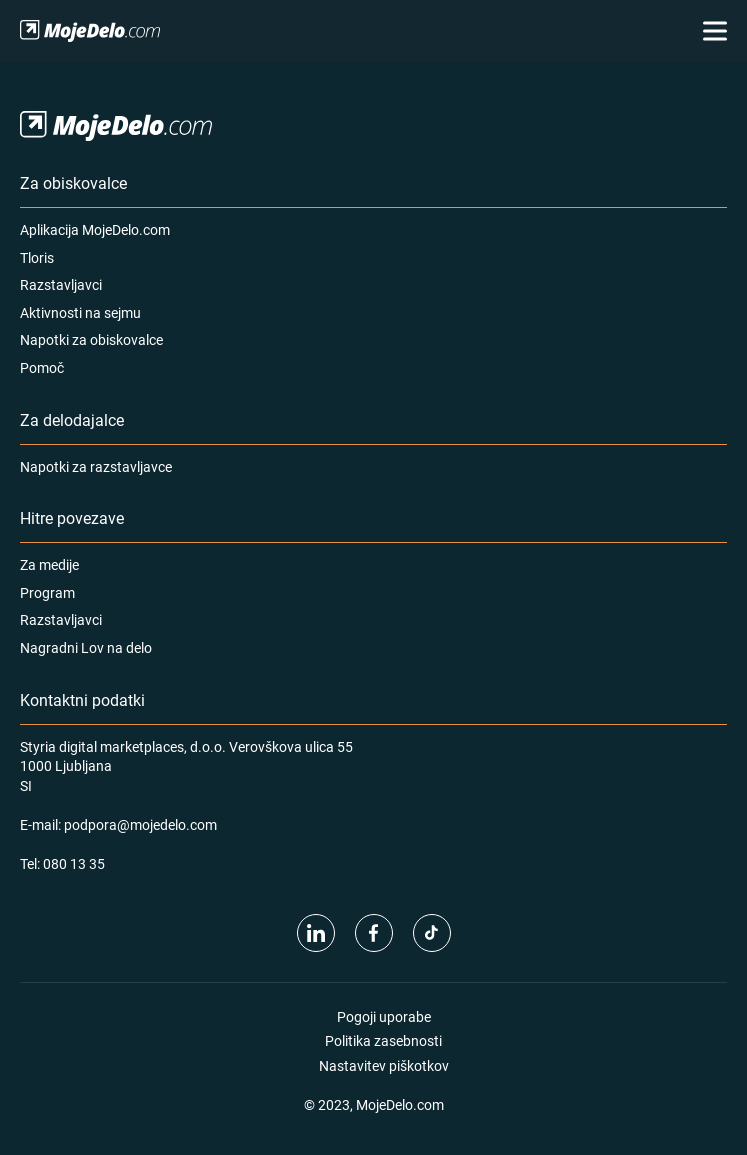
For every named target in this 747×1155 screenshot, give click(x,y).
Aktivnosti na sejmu (80, 312)
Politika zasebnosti (383, 1040)
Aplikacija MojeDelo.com (95, 229)
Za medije (49, 564)
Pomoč (42, 367)
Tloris (37, 257)
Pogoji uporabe (384, 1016)
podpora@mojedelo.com (140, 824)
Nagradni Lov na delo (86, 647)
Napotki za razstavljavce (96, 466)
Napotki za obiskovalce (91, 339)
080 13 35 (74, 863)
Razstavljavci (61, 284)
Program (47, 592)
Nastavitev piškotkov (384, 1065)
